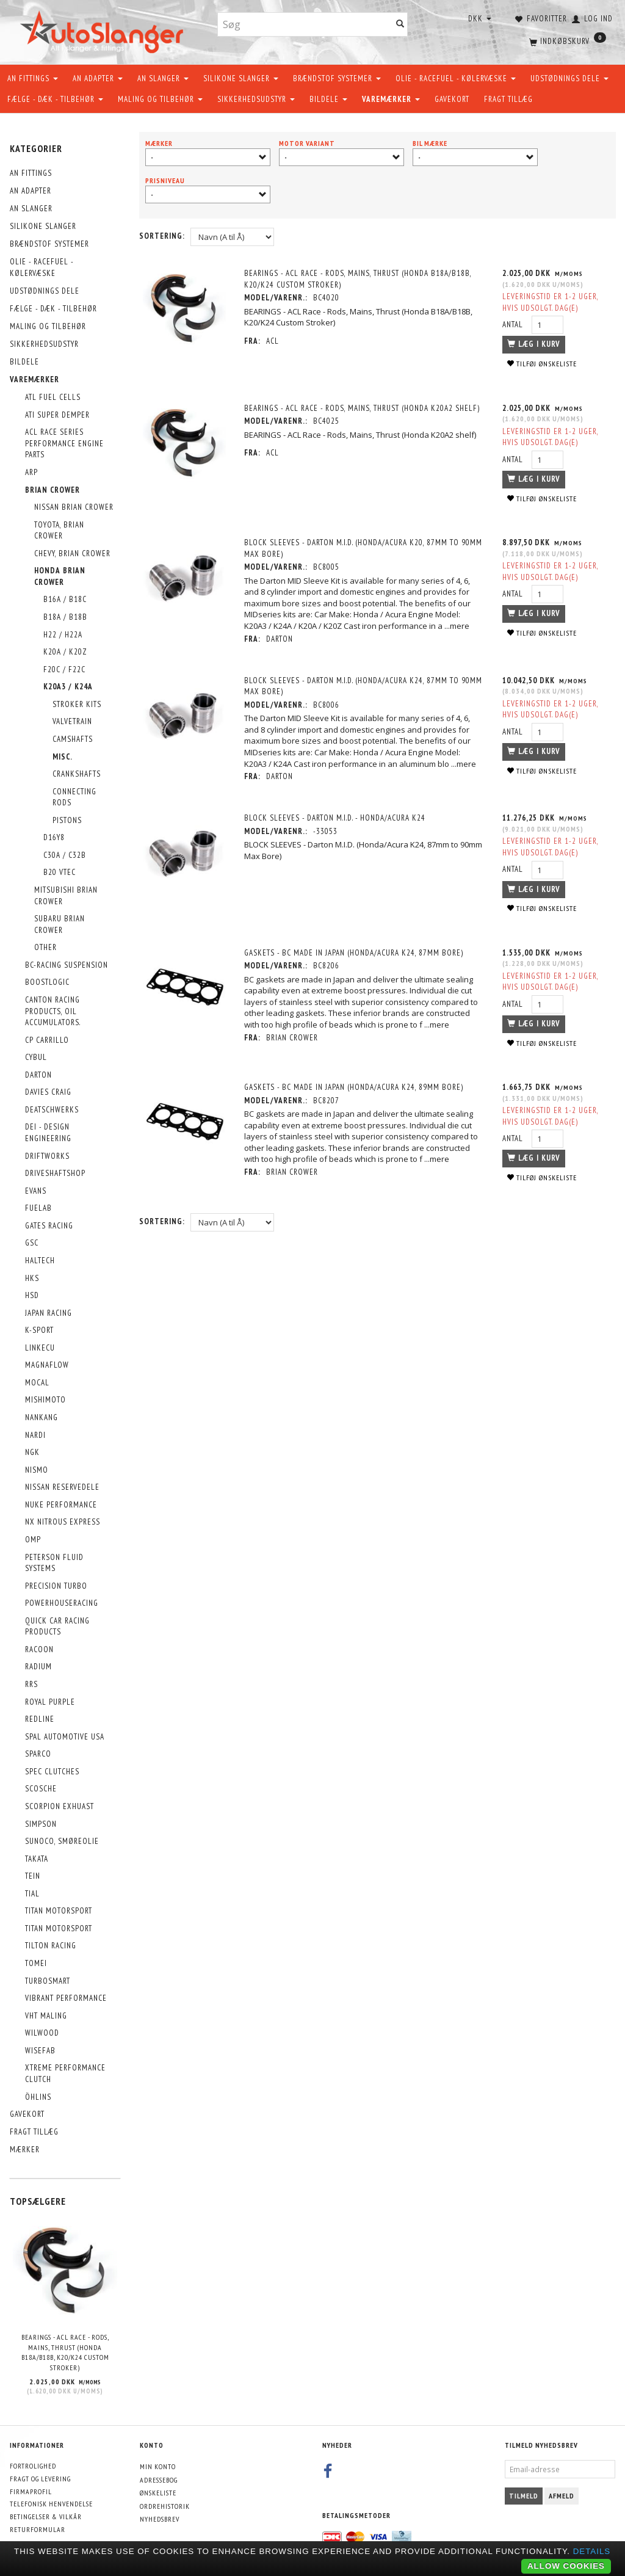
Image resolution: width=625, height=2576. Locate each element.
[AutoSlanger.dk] (104, 29)
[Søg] (400, 25)
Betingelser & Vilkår (46, 2516)
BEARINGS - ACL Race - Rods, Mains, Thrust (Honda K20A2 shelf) (364, 408)
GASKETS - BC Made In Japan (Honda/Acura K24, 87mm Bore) (355, 953)
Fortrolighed (33, 2465)
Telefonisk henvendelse (51, 2503)
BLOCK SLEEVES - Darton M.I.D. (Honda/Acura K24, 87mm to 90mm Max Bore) (353, 686)
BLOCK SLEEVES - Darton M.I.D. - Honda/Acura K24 (336, 818)
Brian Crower (294, 1037)
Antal (512, 324)
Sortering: (162, 236)
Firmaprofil (31, 2491)
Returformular (37, 2529)
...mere (458, 625)
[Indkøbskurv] (566, 40)
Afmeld (561, 2495)
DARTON (281, 639)
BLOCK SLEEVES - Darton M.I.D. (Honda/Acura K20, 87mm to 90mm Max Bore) (353, 548)
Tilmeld (523, 2495)
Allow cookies (566, 2566)
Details (592, 2551)
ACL (274, 341)
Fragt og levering (40, 2478)
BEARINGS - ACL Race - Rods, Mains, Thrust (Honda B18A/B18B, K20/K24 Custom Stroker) (65, 2352)
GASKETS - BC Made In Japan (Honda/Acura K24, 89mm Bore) (355, 1087)
